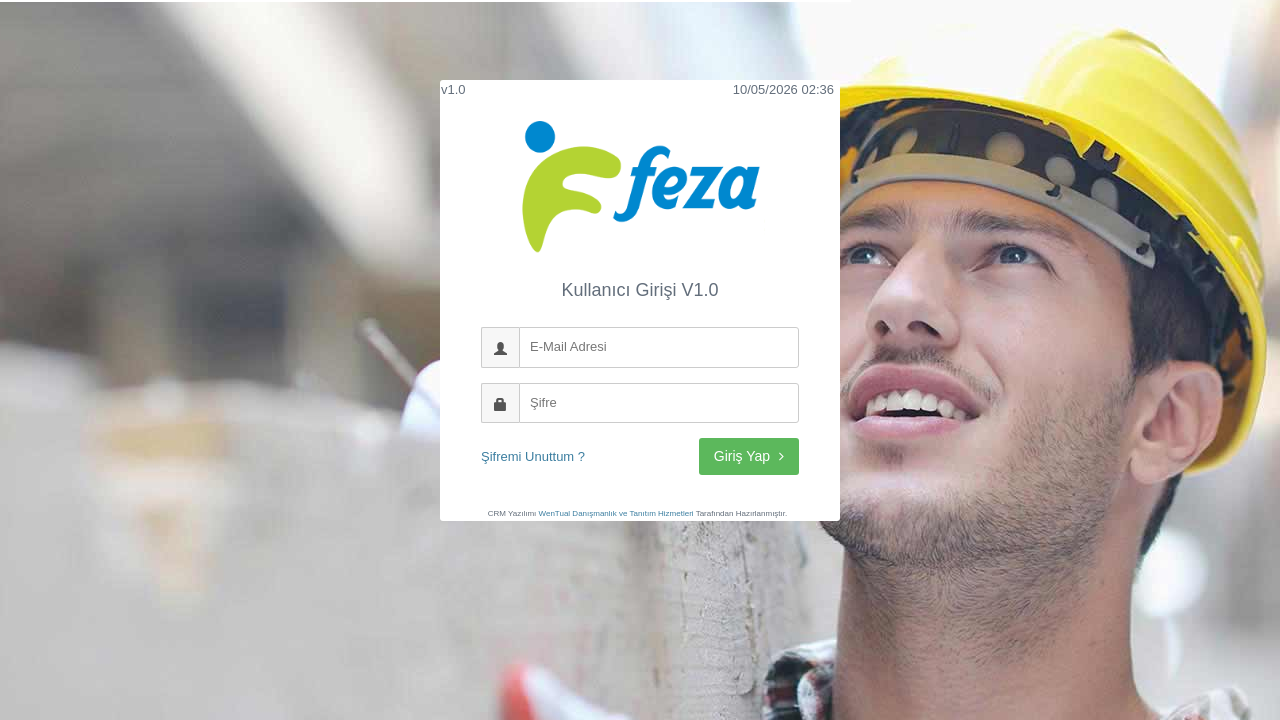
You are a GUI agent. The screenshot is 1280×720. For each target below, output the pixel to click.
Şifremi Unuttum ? (533, 456)
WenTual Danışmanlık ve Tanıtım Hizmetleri (616, 513)
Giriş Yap (749, 456)
